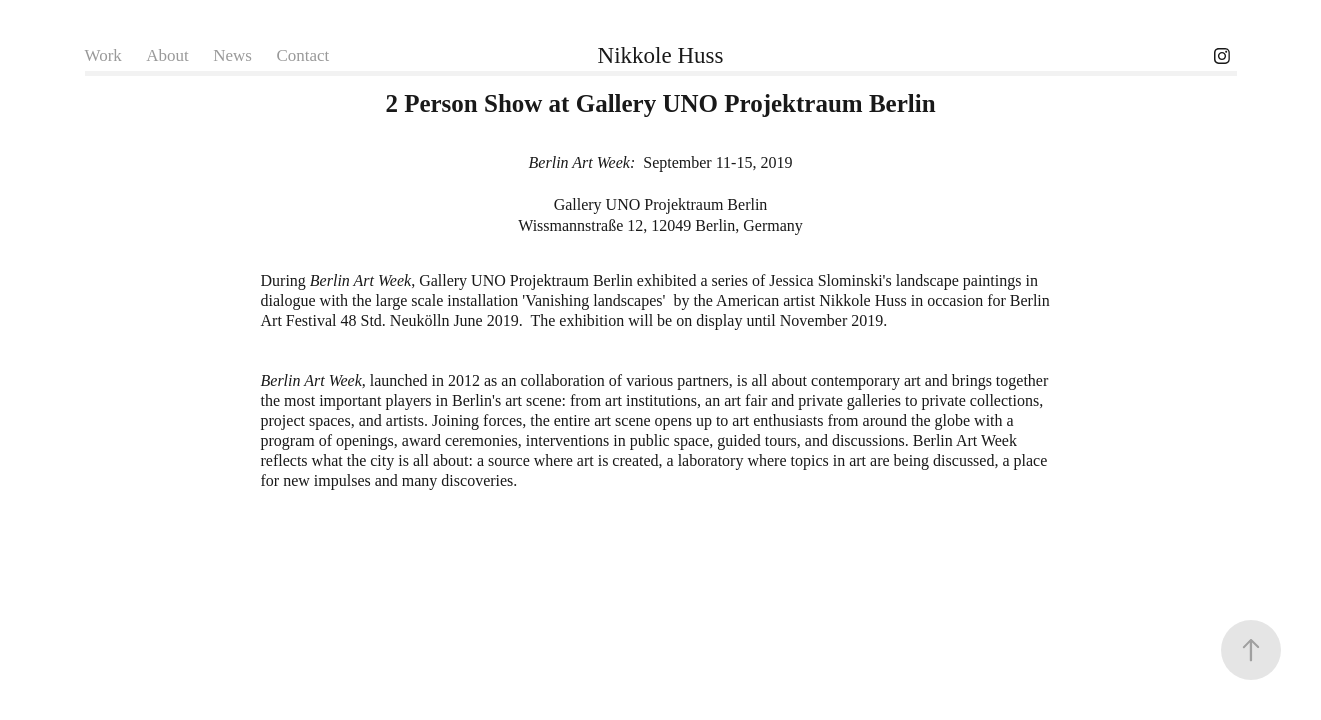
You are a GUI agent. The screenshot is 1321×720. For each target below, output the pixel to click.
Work (103, 55)
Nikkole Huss (661, 55)
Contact (302, 55)
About (167, 55)
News (232, 55)
